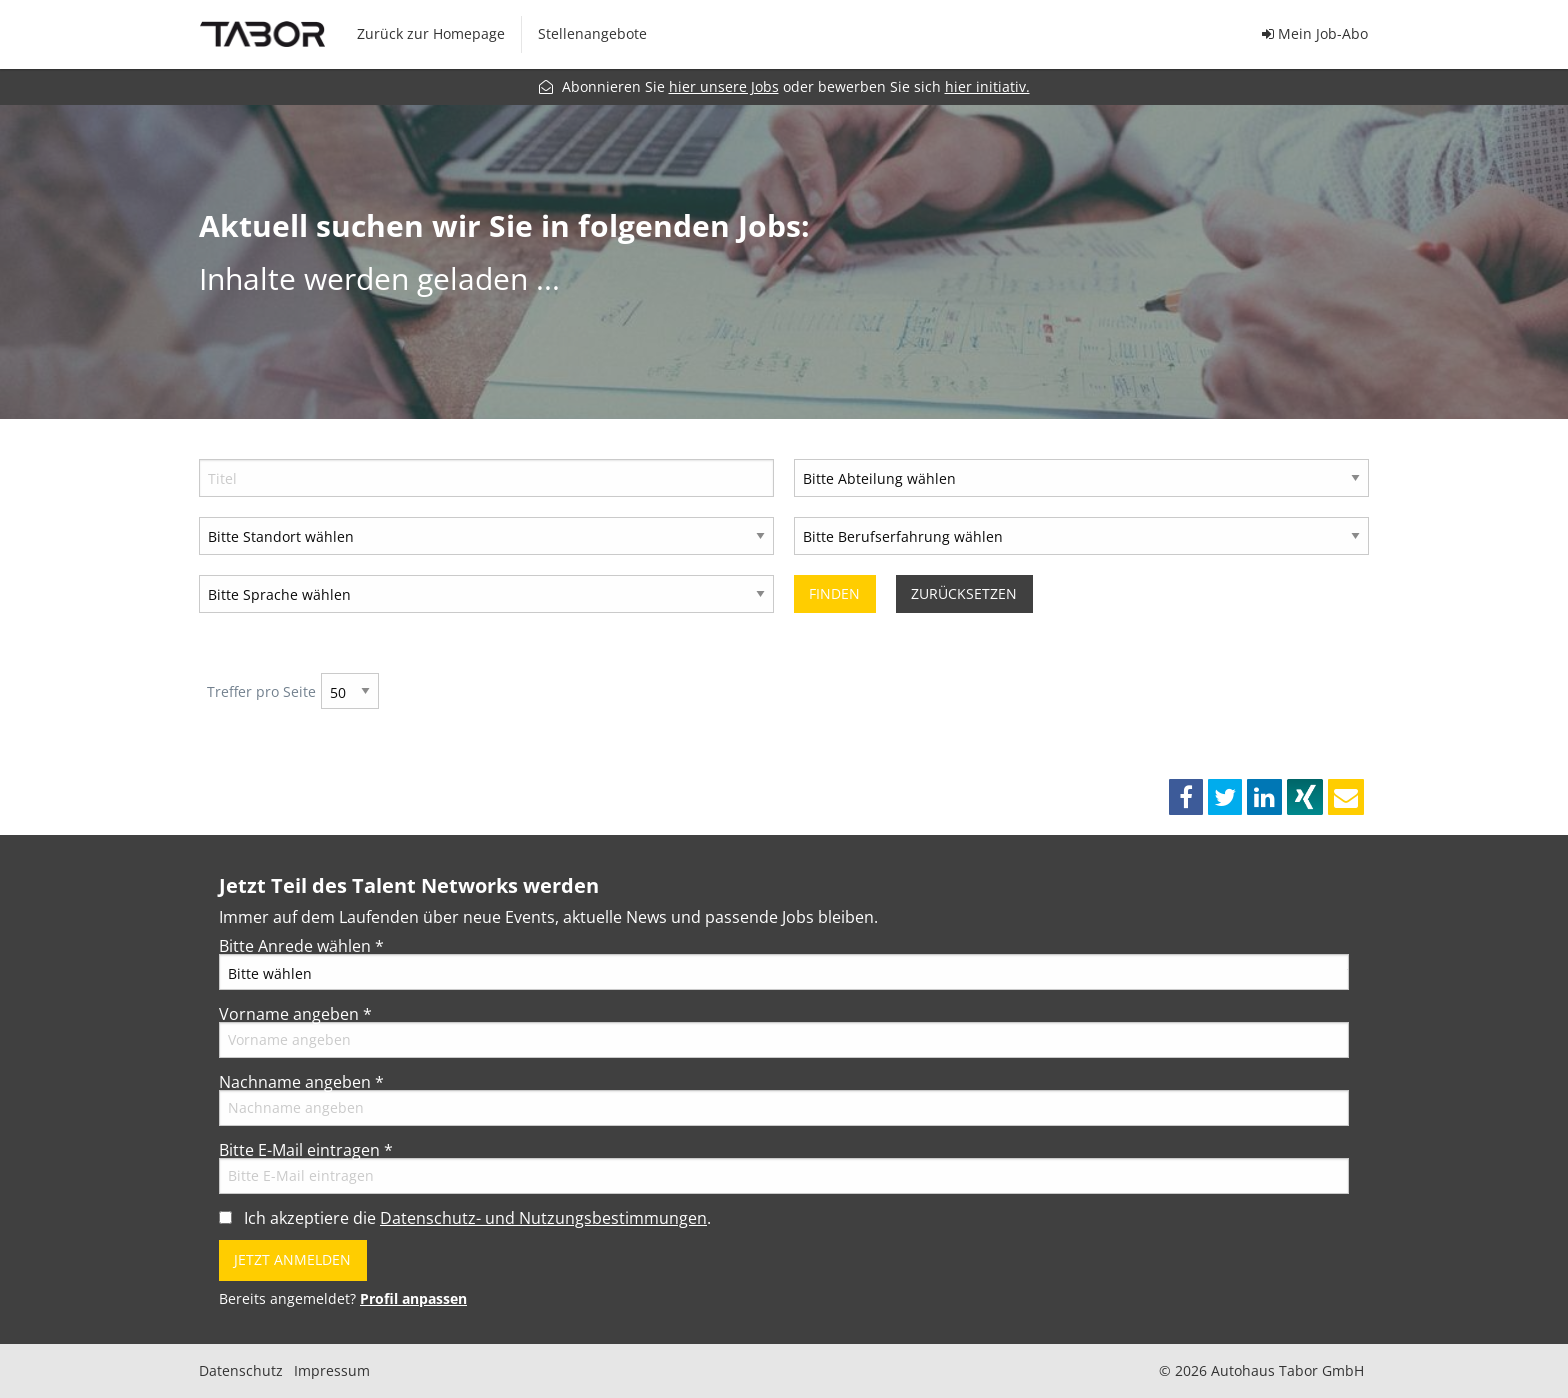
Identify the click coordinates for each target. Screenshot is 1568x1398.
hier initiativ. (987, 86)
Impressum (332, 1371)
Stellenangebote (592, 33)
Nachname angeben (301, 1082)
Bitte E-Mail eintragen (306, 1150)
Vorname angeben (295, 1014)
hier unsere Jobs (724, 86)
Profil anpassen (413, 1298)
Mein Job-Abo (1315, 33)
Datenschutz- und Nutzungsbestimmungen (543, 1218)
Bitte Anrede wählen (301, 946)
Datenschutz (241, 1371)
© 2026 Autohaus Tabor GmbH (1261, 1371)
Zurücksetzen (964, 593)
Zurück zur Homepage (431, 33)
